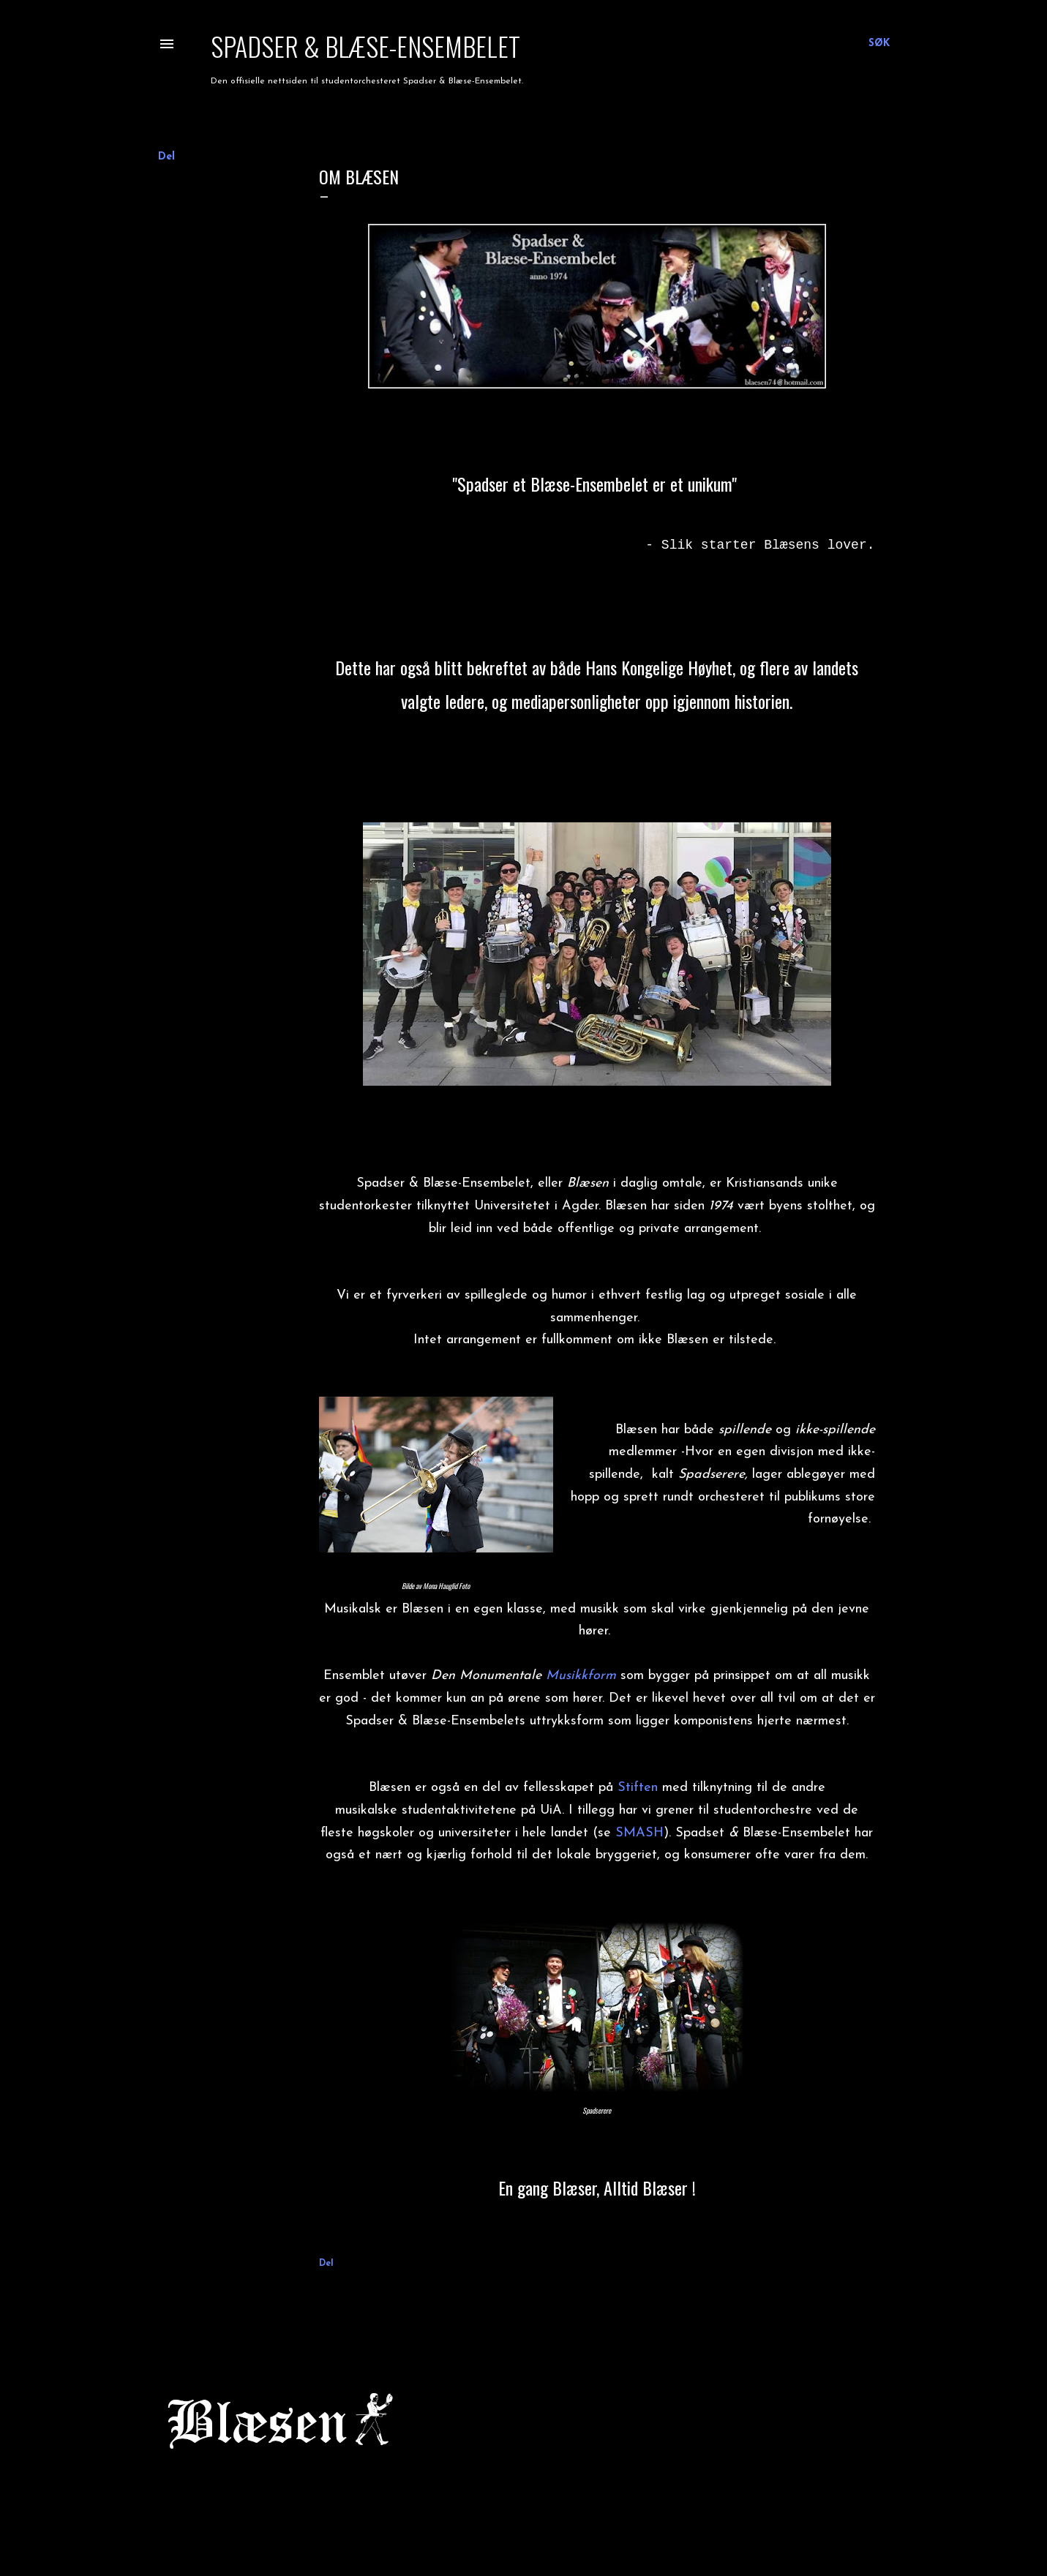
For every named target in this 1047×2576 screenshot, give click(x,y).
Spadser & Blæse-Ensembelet (365, 45)
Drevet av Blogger (524, 2506)
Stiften (638, 1788)
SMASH (639, 1833)
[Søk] (879, 43)
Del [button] (166, 156)
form (602, 1676)
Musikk (567, 1676)
